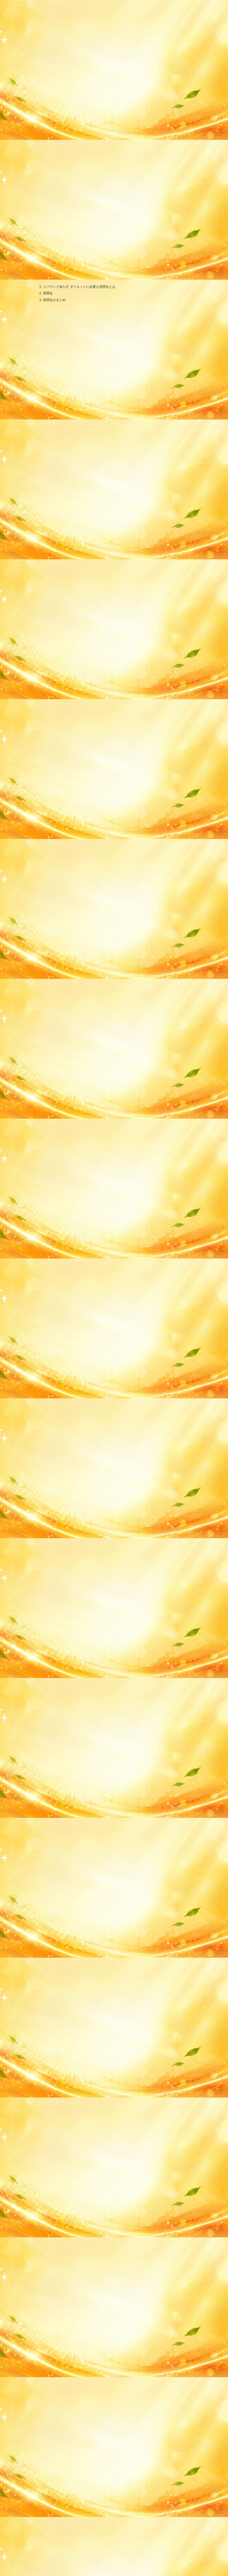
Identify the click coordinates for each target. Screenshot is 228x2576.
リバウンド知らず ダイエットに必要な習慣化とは (79, 286)
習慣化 (48, 293)
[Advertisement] (77, 377)
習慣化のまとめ (54, 300)
